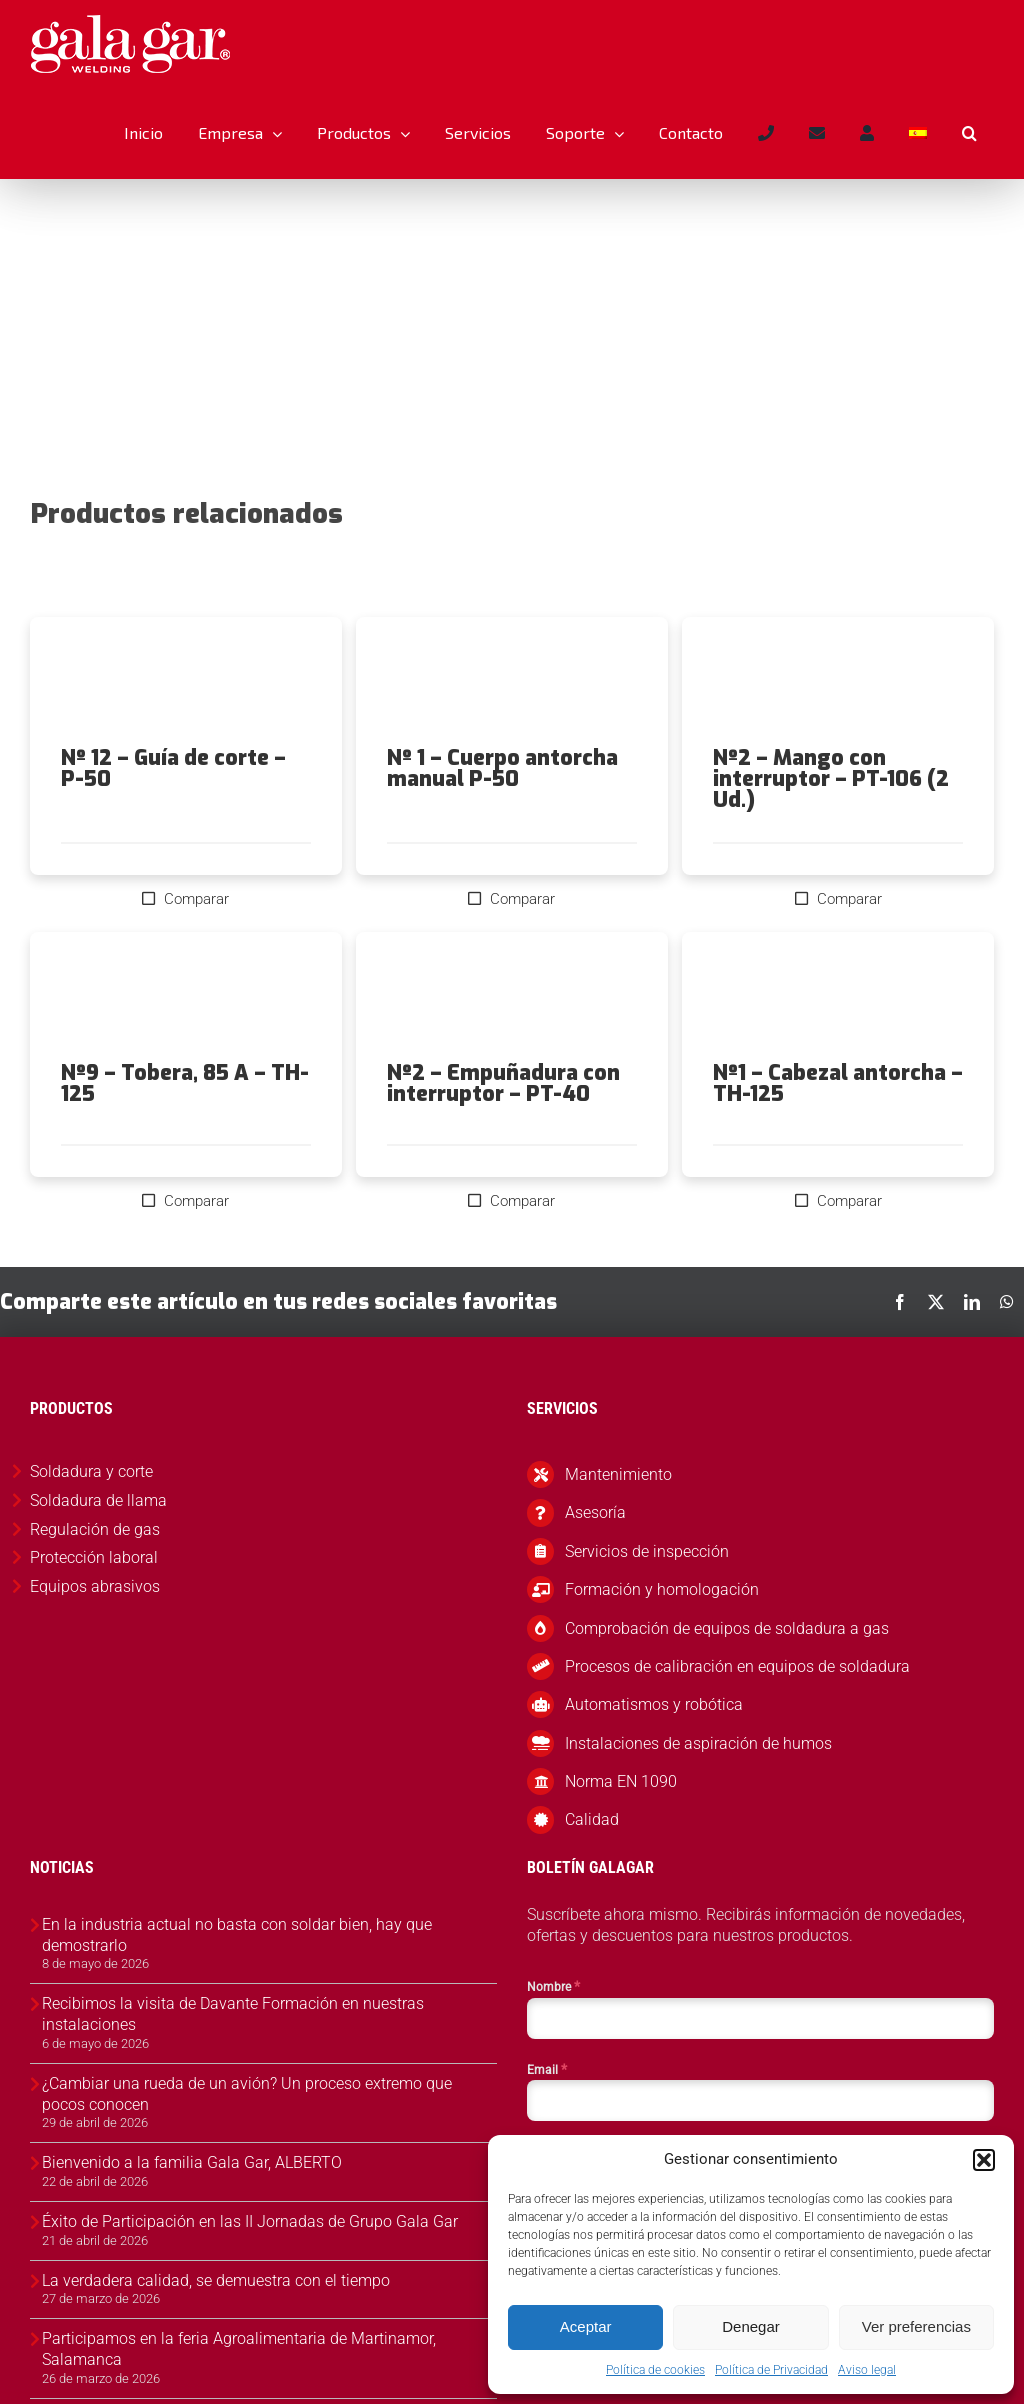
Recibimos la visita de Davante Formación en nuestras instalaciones (233, 2014)
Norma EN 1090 (621, 1781)
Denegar (751, 2326)
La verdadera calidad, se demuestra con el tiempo (216, 2280)
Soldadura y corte (91, 1471)
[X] (936, 1302)
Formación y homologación (662, 1589)
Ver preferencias (916, 2326)
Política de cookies (655, 2370)
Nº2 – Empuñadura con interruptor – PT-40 (503, 1083)
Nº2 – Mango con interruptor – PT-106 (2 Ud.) (831, 779)
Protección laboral (94, 1557)
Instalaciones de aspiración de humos (698, 1743)
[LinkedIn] (972, 1302)
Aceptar (586, 2326)
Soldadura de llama (98, 1500)
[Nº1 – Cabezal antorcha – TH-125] (838, 997)
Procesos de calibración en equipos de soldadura (737, 1666)
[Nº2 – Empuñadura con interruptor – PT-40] (512, 997)
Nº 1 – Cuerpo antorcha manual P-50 (502, 768)
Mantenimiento (618, 1474)
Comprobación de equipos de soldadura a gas (727, 1628)
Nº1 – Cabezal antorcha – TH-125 (838, 1083)
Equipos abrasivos (95, 1586)
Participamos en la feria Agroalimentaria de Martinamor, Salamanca (239, 2349)
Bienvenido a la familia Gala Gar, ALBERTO (192, 2162)
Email (547, 2069)
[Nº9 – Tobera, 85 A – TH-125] (186, 997)
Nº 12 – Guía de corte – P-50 (173, 768)
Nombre (553, 1986)
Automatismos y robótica (654, 1704)
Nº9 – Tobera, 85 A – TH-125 (185, 1083)
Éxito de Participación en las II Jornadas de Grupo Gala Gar (250, 2221)
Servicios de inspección (647, 1551)
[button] (984, 2160)
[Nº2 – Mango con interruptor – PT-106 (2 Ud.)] (838, 682)
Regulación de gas (95, 1529)
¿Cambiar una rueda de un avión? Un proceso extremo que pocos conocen (247, 2094)
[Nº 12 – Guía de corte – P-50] (186, 682)
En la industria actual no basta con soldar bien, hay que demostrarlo (237, 1935)
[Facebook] (900, 1302)
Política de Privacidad (771, 2370)
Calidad (592, 1819)
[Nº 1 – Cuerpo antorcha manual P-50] (512, 682)
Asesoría (595, 1512)
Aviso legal (867, 2370)
